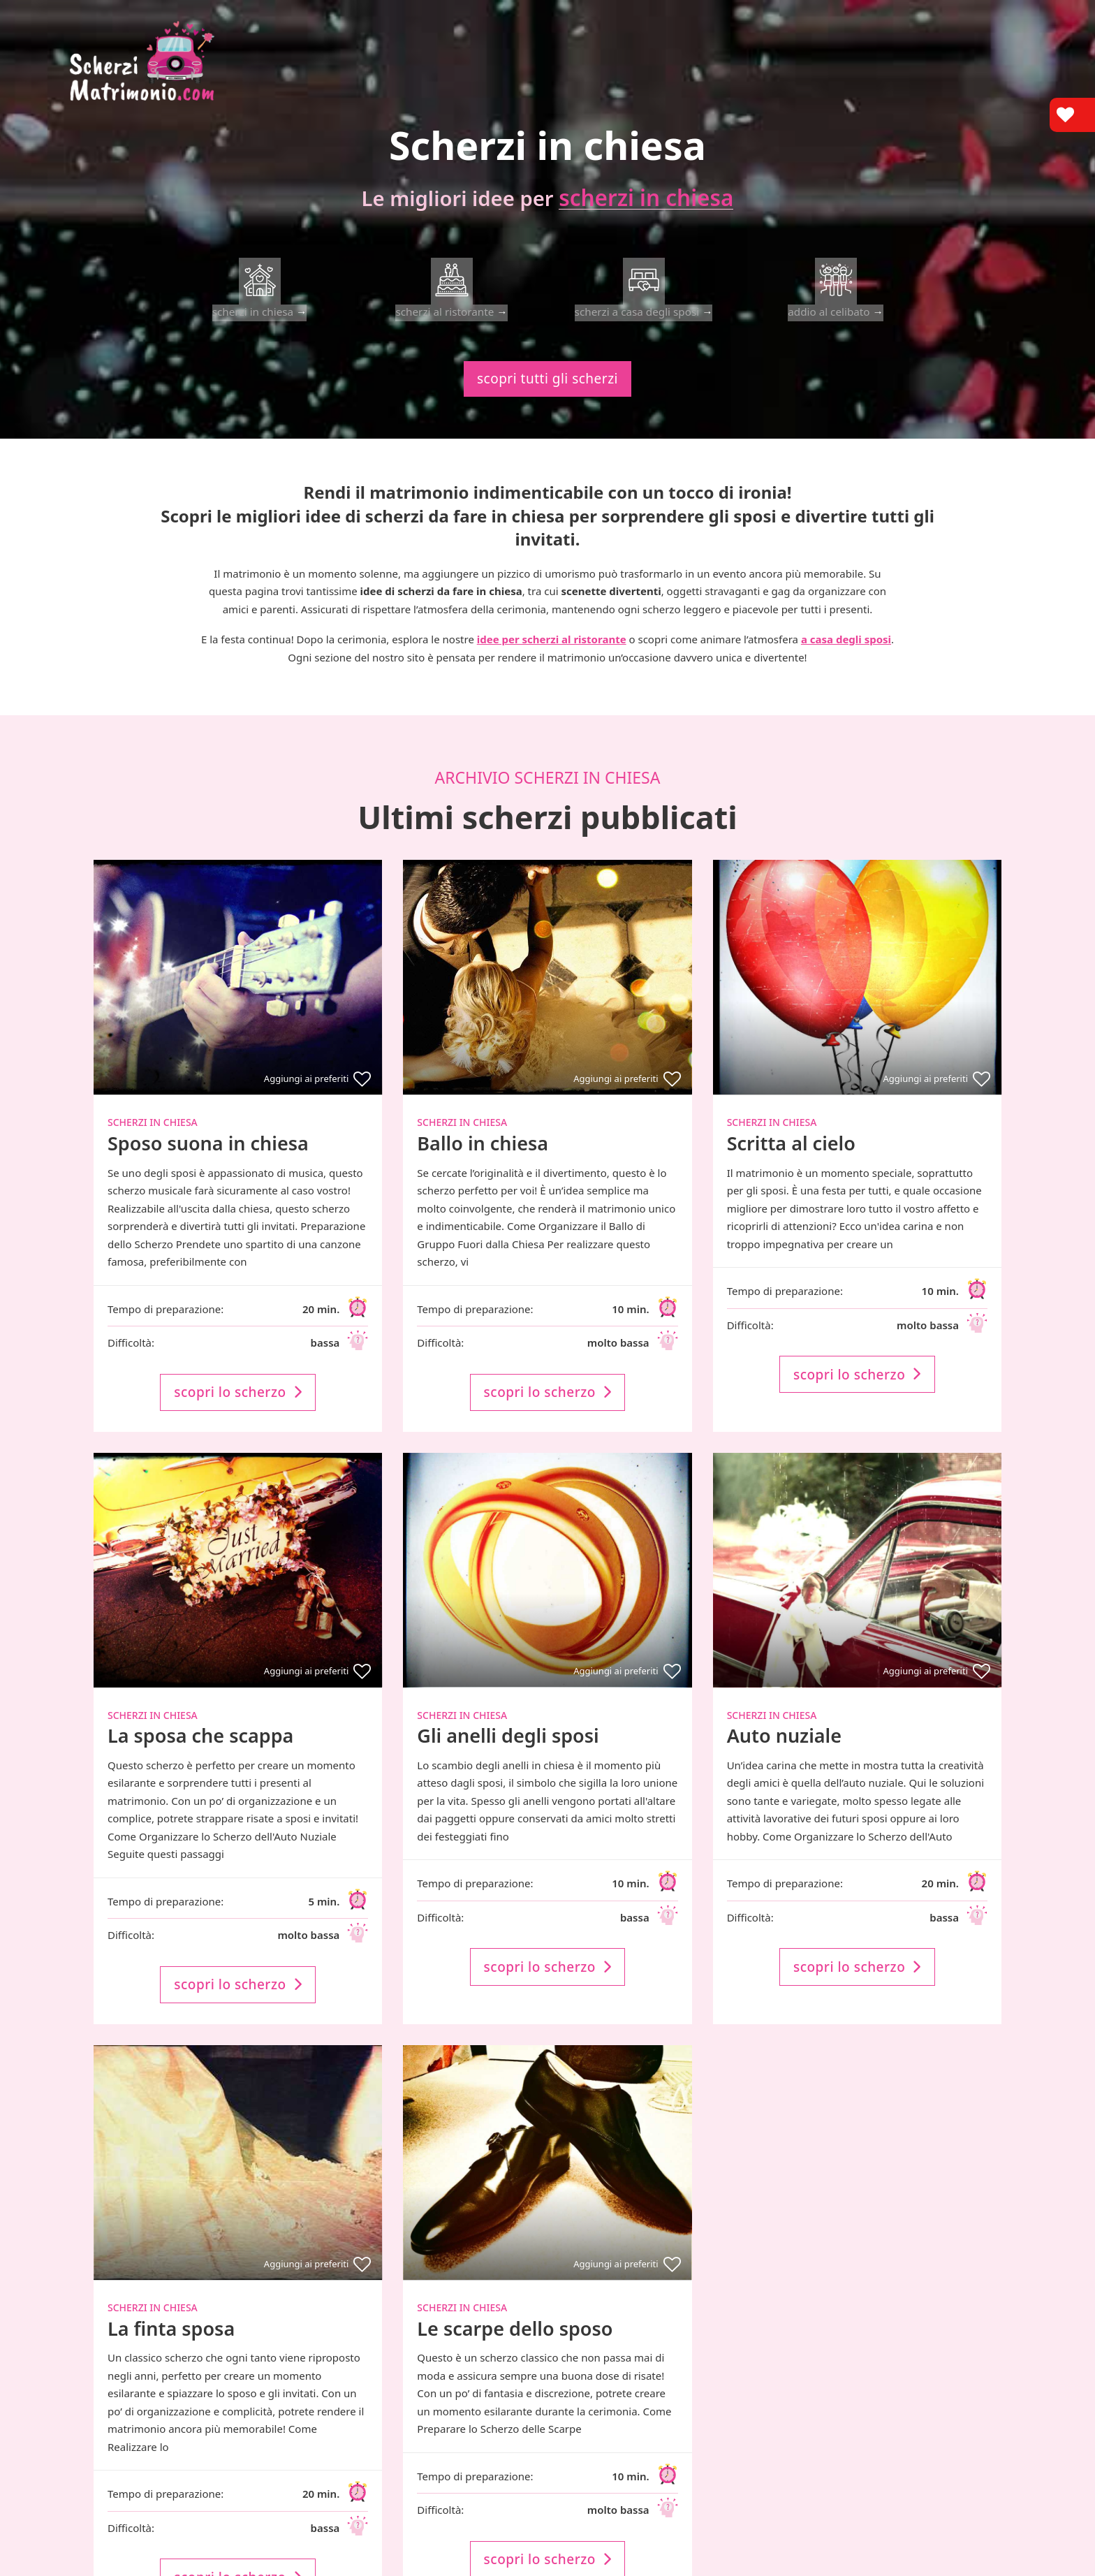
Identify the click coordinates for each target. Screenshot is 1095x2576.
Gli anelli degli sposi (507, 1751)
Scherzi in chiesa (153, 1138)
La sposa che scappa (200, 1751)
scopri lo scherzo (238, 1408)
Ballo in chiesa (482, 1159)
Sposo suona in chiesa (208, 1159)
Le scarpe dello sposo (514, 2344)
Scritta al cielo (791, 1159)
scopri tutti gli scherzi (547, 395)
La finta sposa (171, 2344)
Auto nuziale (784, 1751)
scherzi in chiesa (653, 199)
